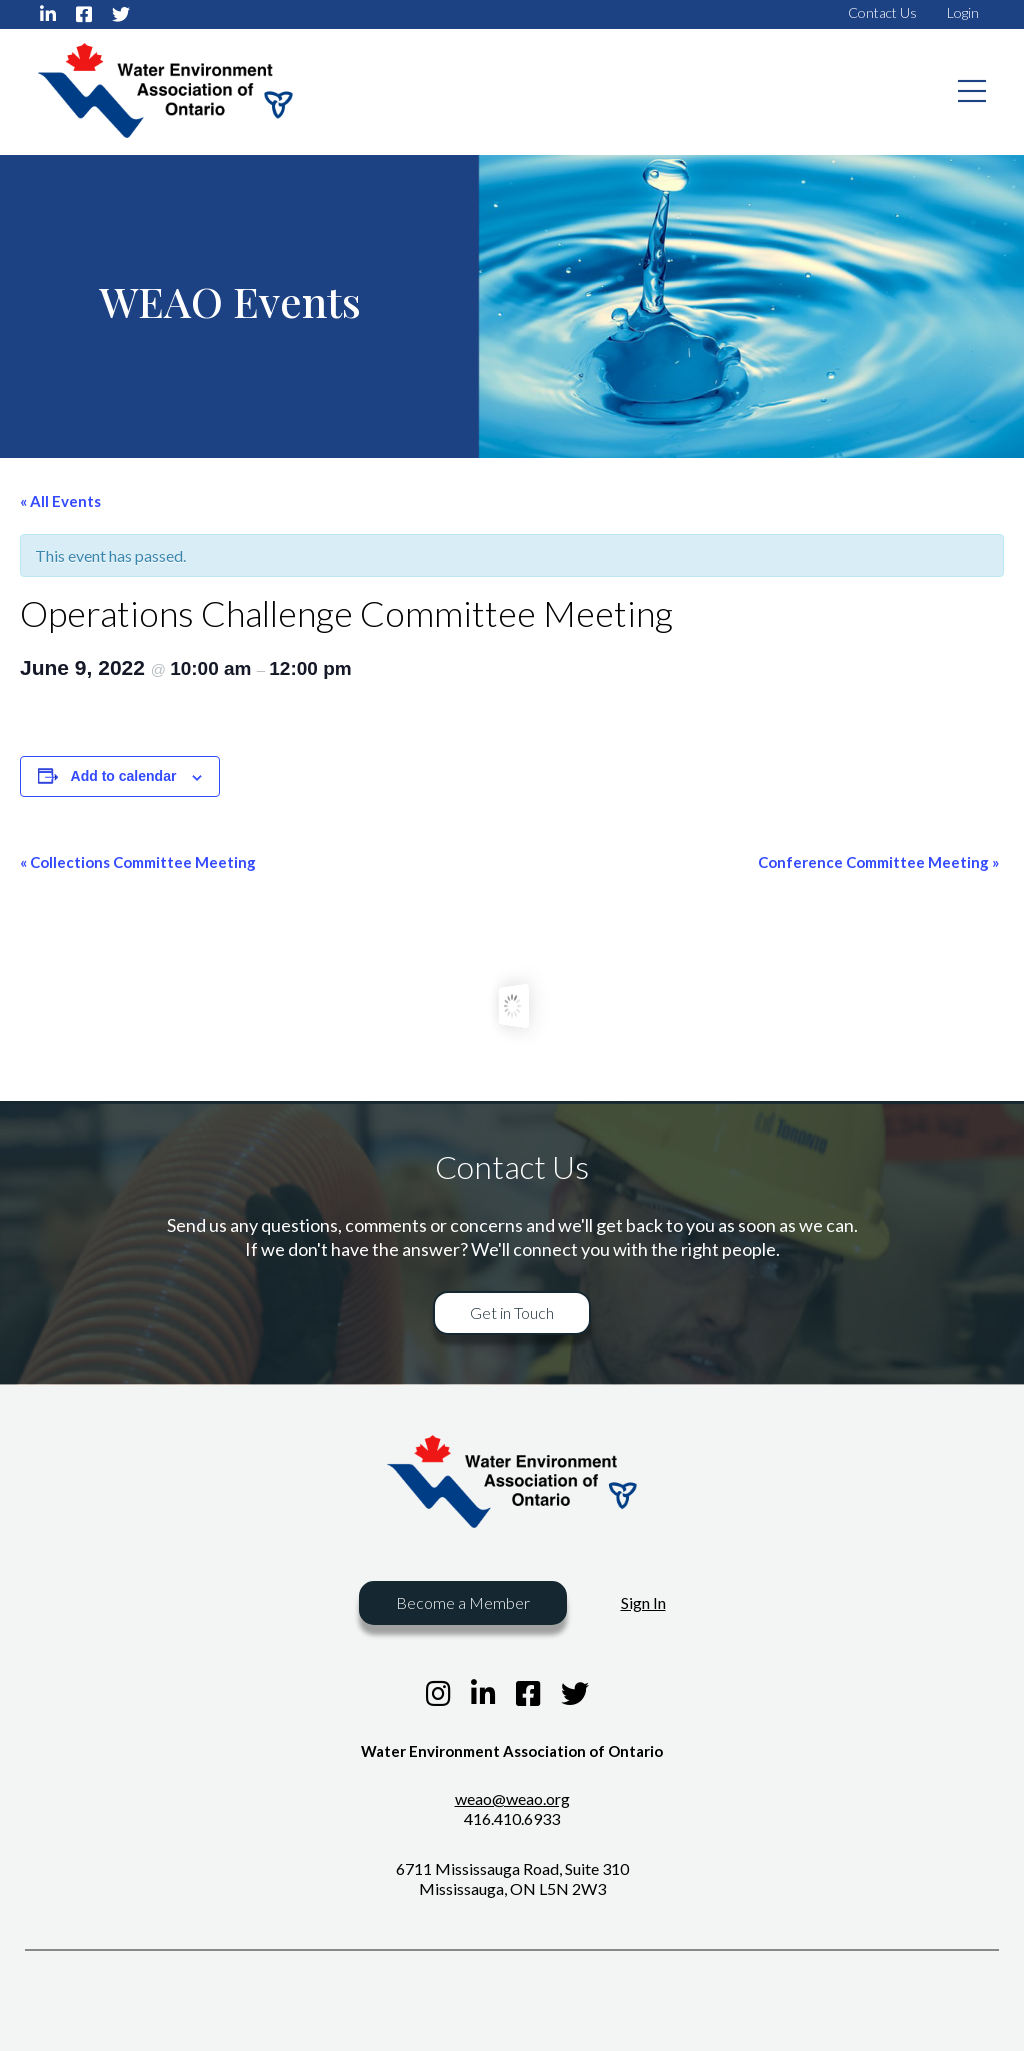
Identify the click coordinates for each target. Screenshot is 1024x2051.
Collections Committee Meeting (138, 862)
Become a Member (463, 1602)
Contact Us (882, 12)
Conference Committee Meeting (878, 862)
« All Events (60, 501)
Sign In (643, 1602)
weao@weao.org (512, 1798)
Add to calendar (124, 776)
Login (963, 12)
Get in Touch (512, 1312)
